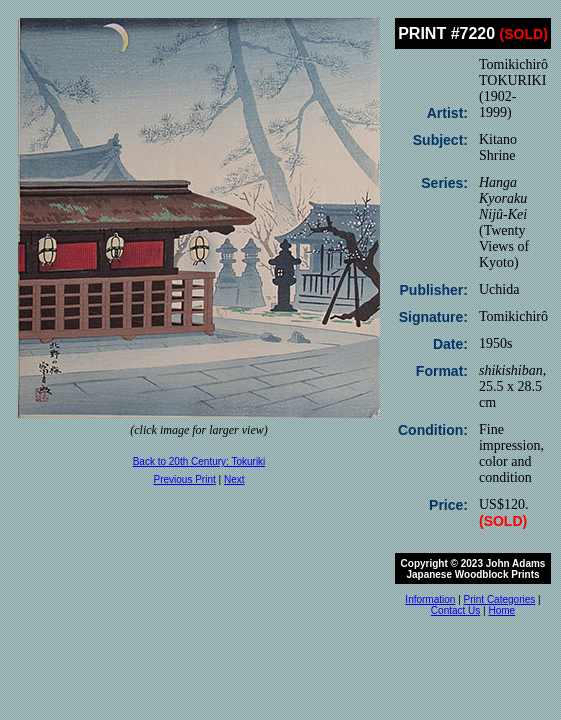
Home (501, 610)
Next (234, 479)
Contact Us (455, 610)
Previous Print (185, 479)
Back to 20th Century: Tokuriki (199, 461)
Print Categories (500, 599)
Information (430, 599)
